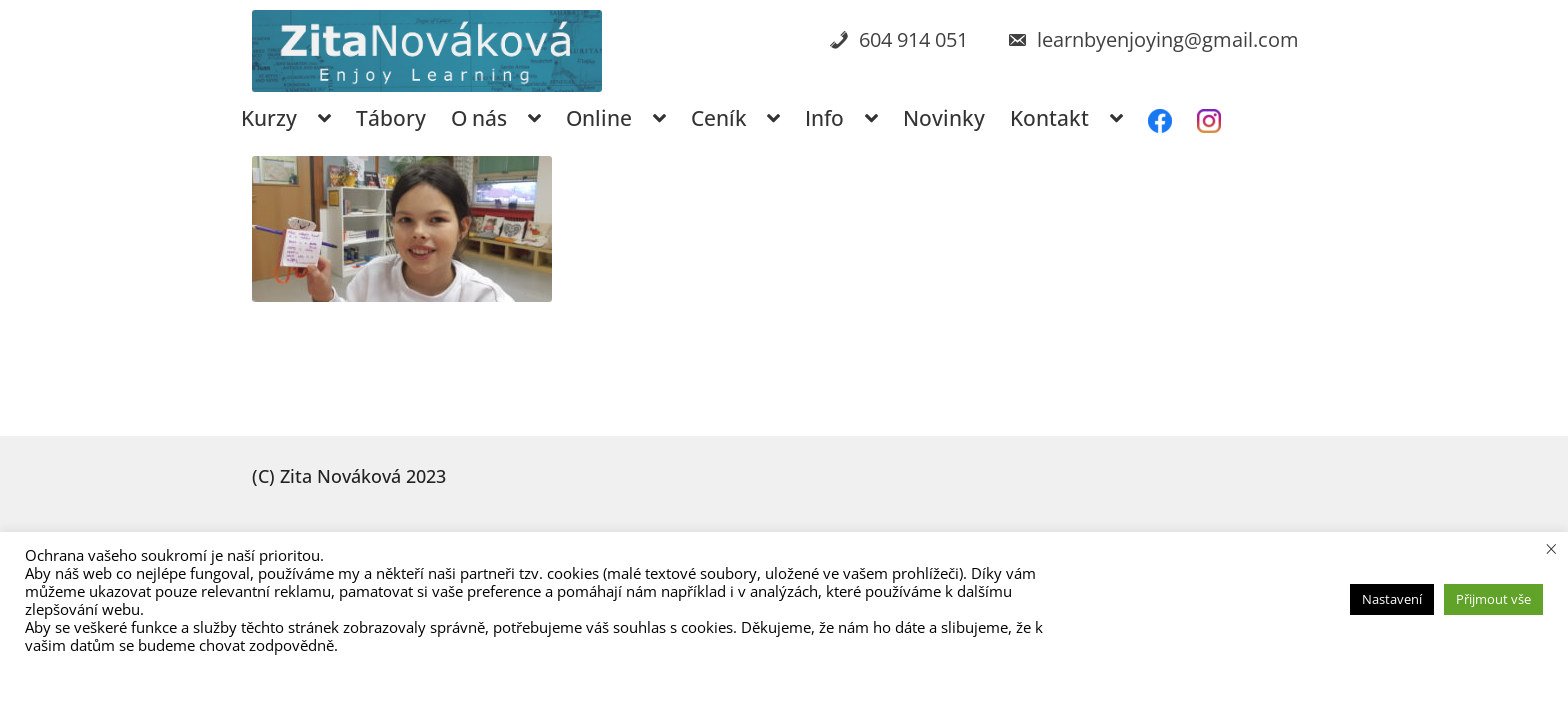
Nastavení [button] (1392, 599)
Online (599, 118)
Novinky (944, 118)
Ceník (719, 118)
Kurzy (269, 118)
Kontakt (1049, 118)
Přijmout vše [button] (1493, 599)
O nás (479, 118)
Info (824, 118)
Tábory (391, 118)
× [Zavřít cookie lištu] (1551, 548)
